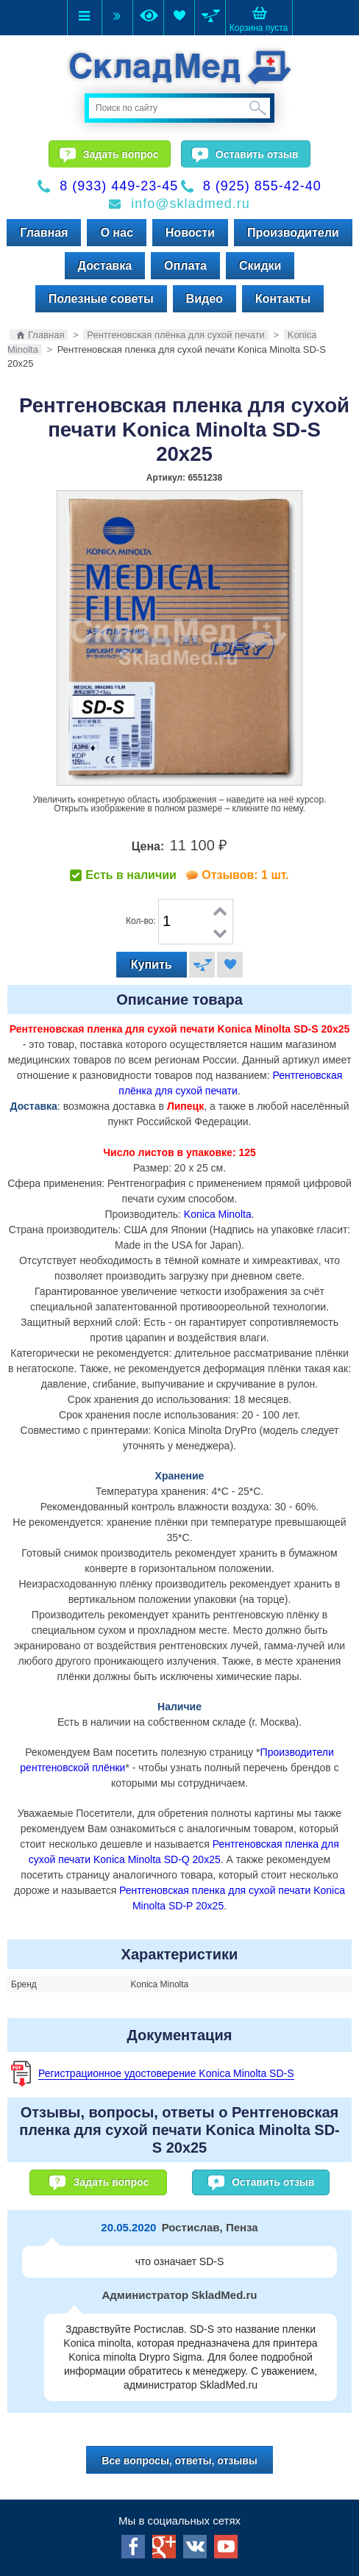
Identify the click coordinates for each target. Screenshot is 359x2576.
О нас (116, 232)
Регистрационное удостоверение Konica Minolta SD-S (166, 2073)
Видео (204, 299)
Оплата (185, 265)
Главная (44, 232)
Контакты (282, 299)
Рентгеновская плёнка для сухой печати (176, 334)
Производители (293, 232)
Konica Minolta (218, 1214)
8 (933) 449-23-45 (119, 186)
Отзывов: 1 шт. (245, 875)
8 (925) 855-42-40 (262, 186)
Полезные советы (101, 299)
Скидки (260, 265)
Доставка (105, 265)
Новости (190, 232)
